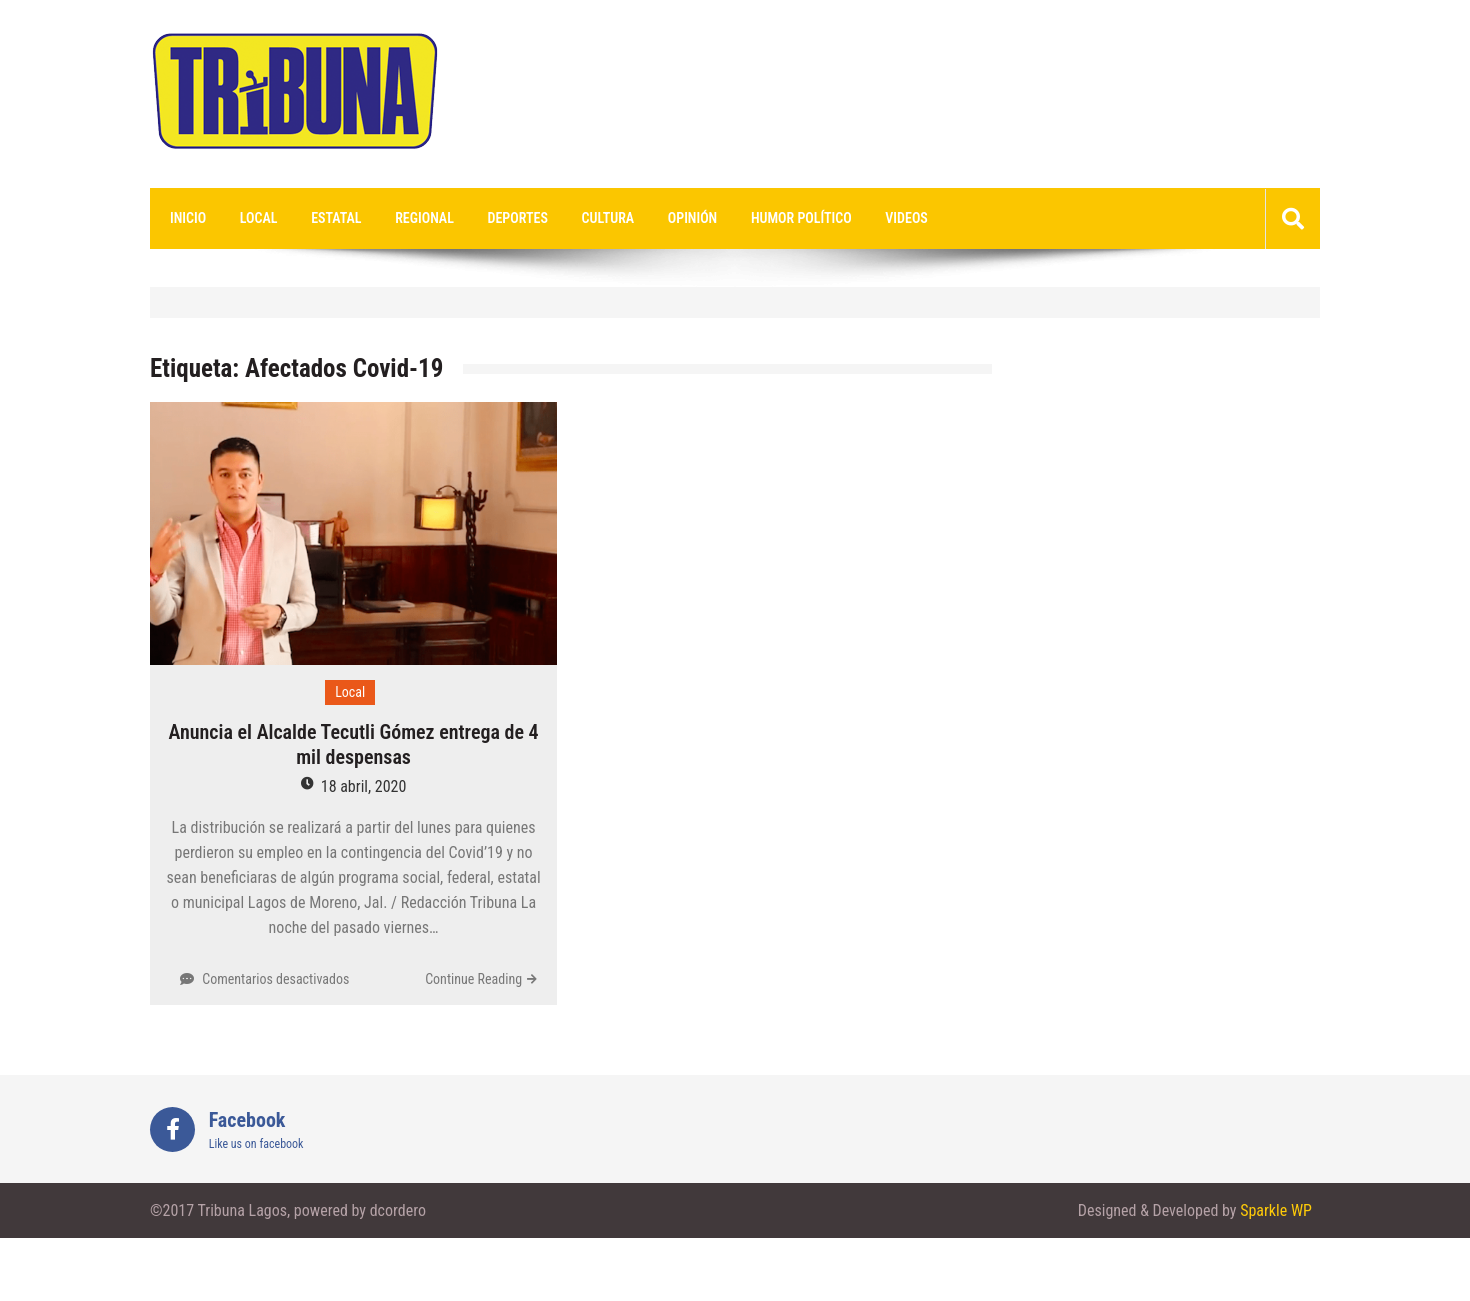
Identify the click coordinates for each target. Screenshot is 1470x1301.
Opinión (692, 218)
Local (259, 218)
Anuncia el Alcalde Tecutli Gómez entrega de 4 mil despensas (353, 744)
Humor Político (801, 218)
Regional (424, 218)
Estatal (336, 218)
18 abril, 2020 (364, 786)
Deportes (518, 218)
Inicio (188, 218)
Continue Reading (473, 979)
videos (906, 218)
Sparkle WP (1276, 1210)
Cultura (608, 218)
